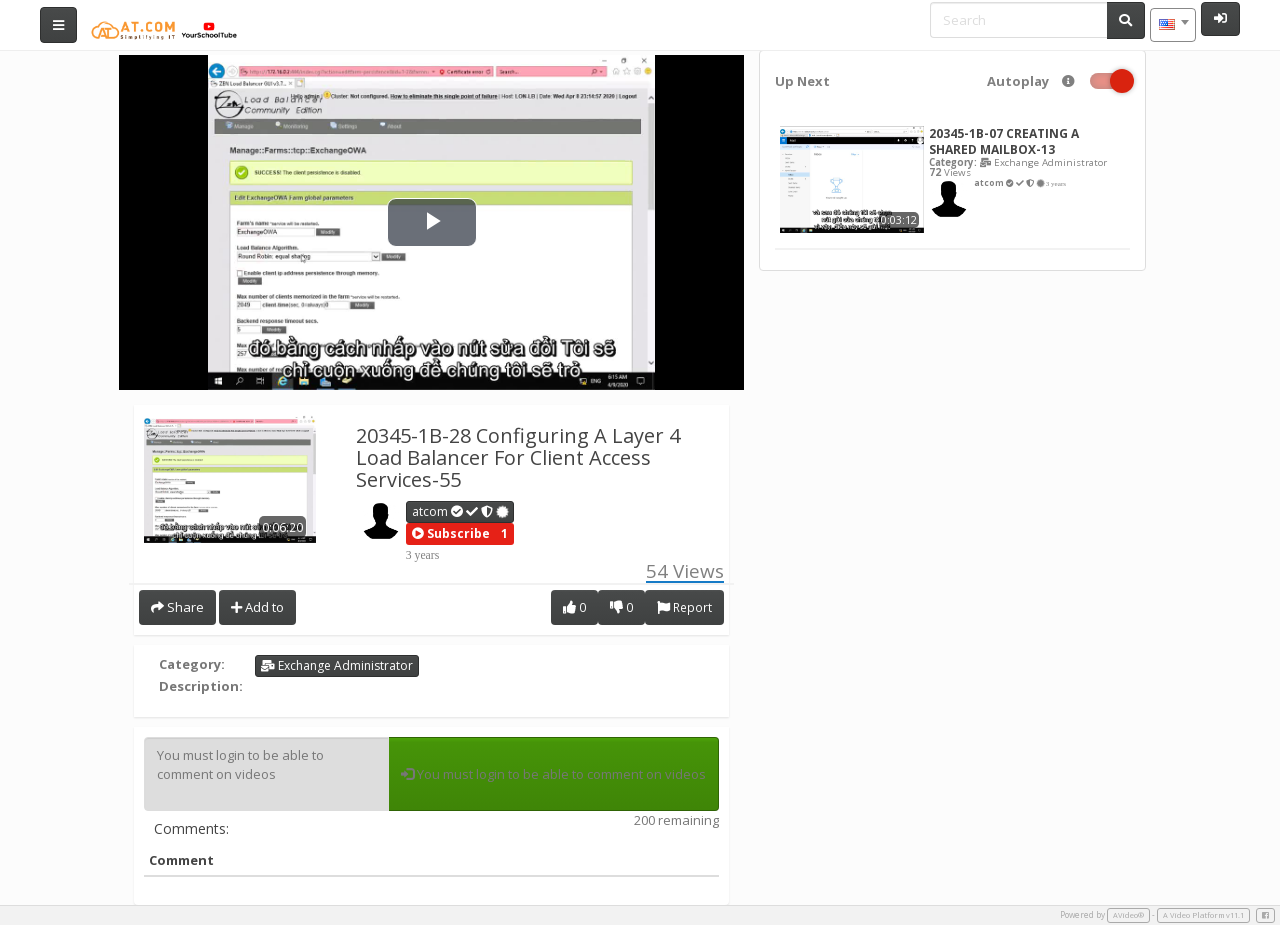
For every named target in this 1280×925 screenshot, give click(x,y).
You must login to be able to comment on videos (266, 774)
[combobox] (1173, 25)
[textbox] (1173, 25)
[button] (451, 534)
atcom (461, 511)
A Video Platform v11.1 (1203, 915)
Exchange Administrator (337, 665)
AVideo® (1128, 915)
